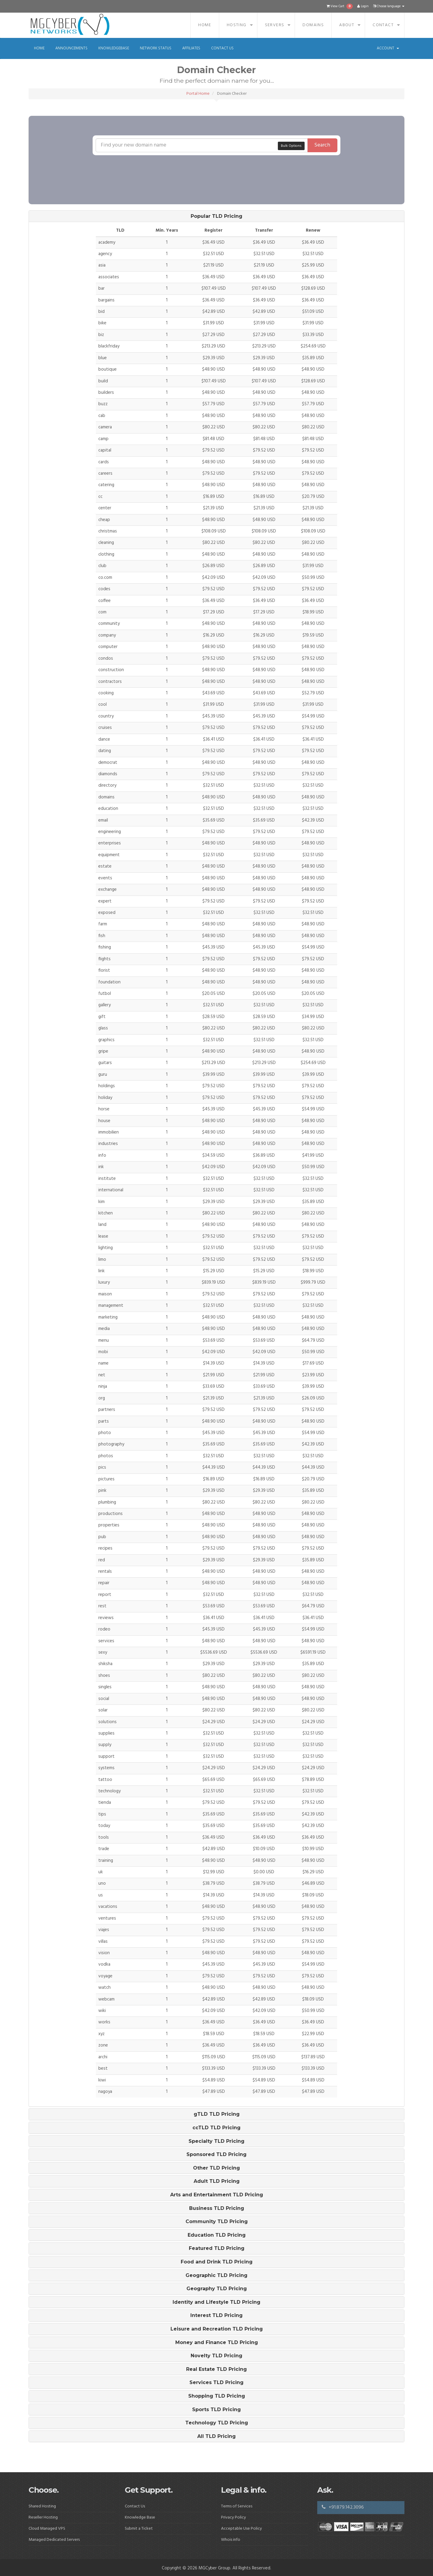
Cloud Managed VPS (47, 2528)
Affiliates (191, 48)
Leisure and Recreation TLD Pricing (216, 2329)
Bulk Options (291, 146)
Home (204, 25)
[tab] (216, 216)
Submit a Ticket (139, 2528)
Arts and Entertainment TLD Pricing (216, 2195)
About (346, 25)
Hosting (237, 25)
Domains (313, 25)
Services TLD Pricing (216, 2382)
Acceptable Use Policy (241, 2528)
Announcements (71, 48)
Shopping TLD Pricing (216, 2396)
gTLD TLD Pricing (217, 2114)
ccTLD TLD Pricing (216, 2127)
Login (363, 6)
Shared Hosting (42, 2506)
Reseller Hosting (43, 2517)
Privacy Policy (233, 2517)
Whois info (230, 2539)
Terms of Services (236, 2506)
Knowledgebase (113, 48)
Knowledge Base (140, 2517)
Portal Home (198, 93)
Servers (274, 25)
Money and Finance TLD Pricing (216, 2342)
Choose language (388, 6)
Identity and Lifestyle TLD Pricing (216, 2302)
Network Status (155, 48)
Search (322, 145)
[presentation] (202, 167)
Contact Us (222, 48)
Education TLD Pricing (217, 2235)
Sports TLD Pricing (216, 2409)
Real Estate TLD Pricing (216, 2369)
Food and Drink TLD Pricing (217, 2262)
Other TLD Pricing (216, 2168)
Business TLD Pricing (216, 2208)
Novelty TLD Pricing (216, 2356)
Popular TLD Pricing (216, 216)
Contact (383, 25)
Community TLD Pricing (217, 2221)
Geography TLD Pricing (216, 2288)
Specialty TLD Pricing (216, 2141)
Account (388, 48)
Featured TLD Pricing (216, 2248)
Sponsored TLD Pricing (216, 2154)
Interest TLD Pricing (216, 2315)
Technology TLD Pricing (216, 2423)
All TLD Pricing (216, 2436)
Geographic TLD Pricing (216, 2275)
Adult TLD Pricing (217, 2181)
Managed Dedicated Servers (54, 2539)
